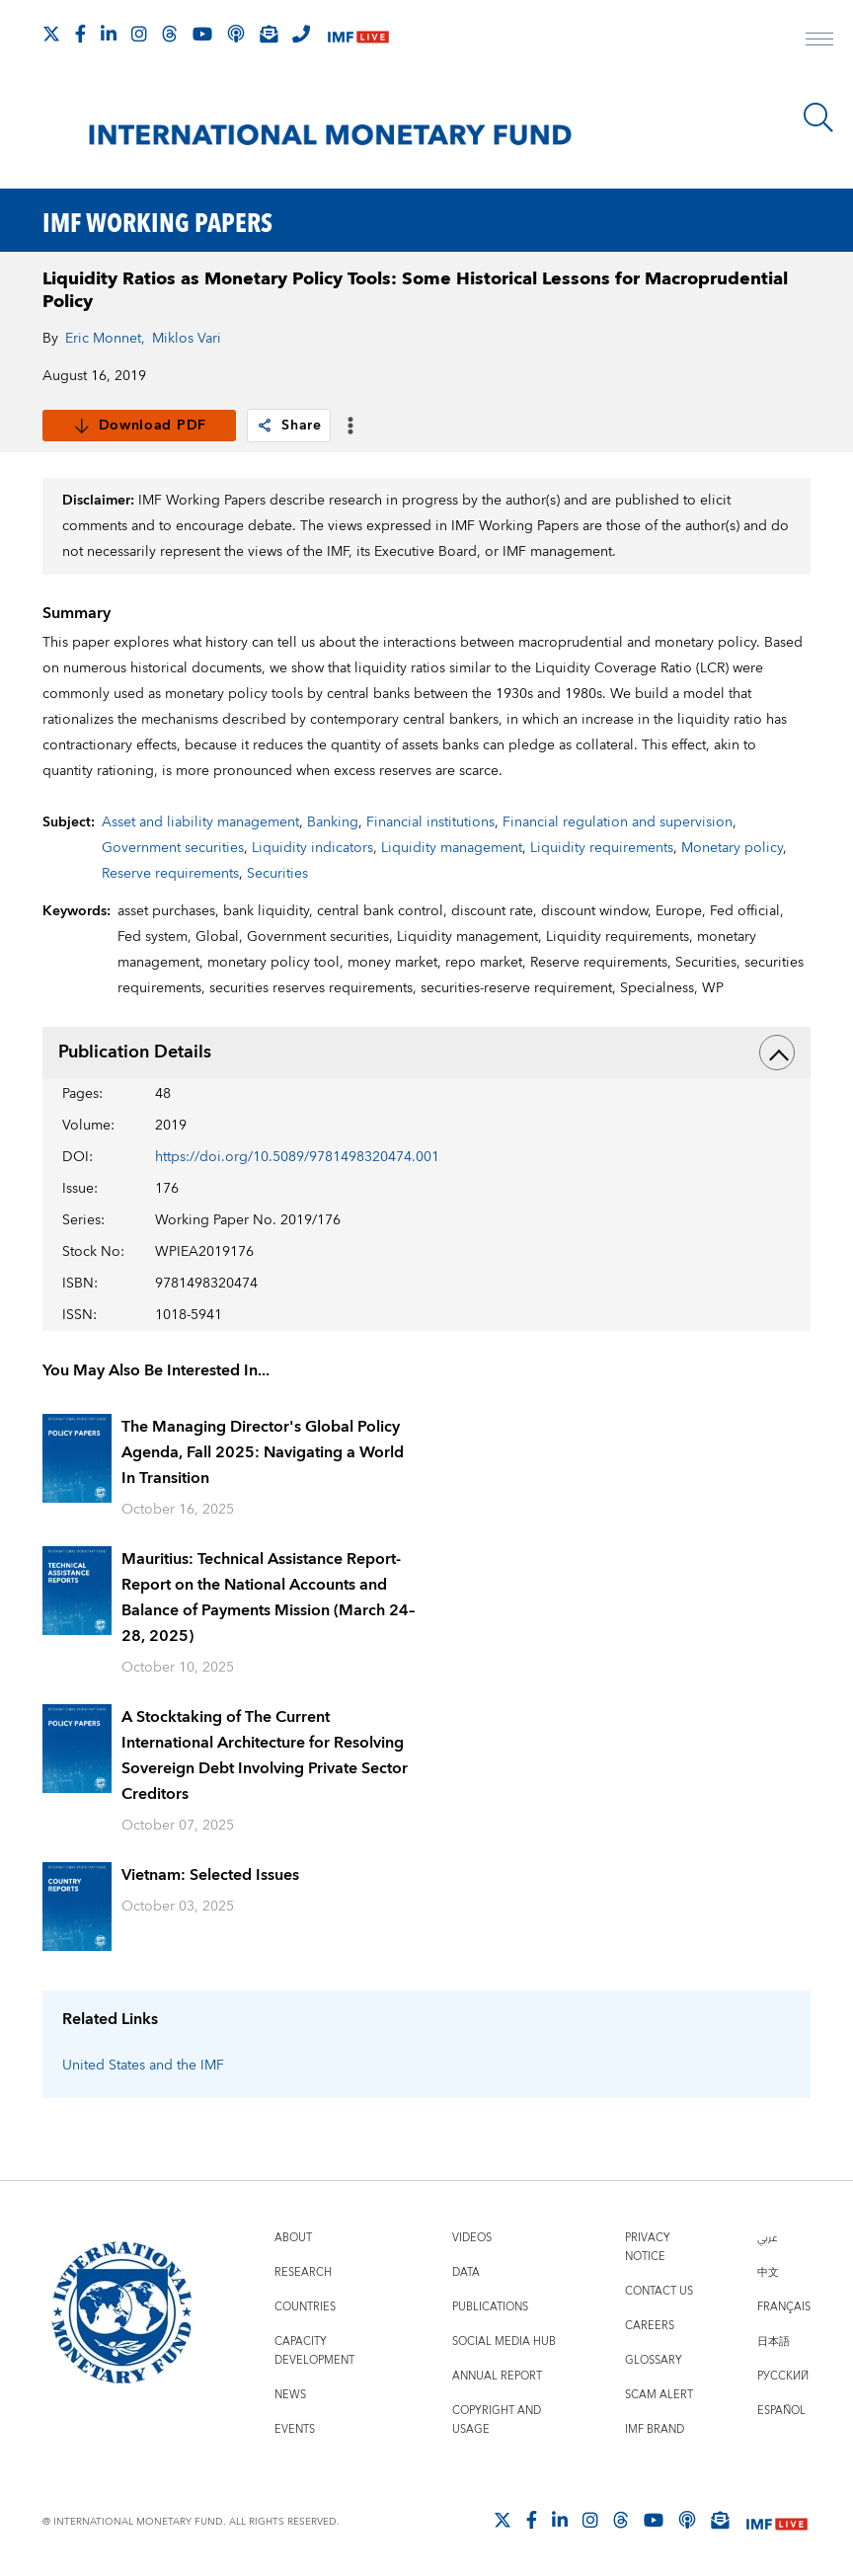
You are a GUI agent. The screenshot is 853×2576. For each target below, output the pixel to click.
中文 (768, 2272)
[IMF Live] (358, 35)
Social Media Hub (504, 2341)
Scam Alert (659, 2394)
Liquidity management (451, 848)
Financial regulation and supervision (618, 822)
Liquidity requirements (601, 848)
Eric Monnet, (105, 339)
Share (289, 425)
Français (784, 2307)
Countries (305, 2307)
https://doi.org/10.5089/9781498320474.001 (297, 1157)
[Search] (818, 117)
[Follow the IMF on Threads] (170, 33)
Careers (649, 2325)
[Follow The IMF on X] (51, 33)
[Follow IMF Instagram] (139, 33)
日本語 (773, 2341)
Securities (277, 874)
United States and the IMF (143, 2065)
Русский (783, 2376)
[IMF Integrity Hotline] (301, 33)
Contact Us (659, 2291)
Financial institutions (430, 822)
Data (466, 2272)
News (290, 2394)
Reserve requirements (170, 874)
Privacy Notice (647, 2247)
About (293, 2237)
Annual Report (497, 2376)
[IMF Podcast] (236, 33)
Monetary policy (732, 848)
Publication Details (427, 1052)
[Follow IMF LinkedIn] (108, 33)
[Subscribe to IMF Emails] (268, 33)
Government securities (173, 848)
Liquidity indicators (312, 848)
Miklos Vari (186, 339)
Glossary (653, 2360)
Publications (490, 2307)
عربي (767, 2237)
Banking (332, 822)
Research (303, 2272)
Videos (472, 2237)
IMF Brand (654, 2429)
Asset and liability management (200, 822)
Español (781, 2410)
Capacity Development (314, 2351)
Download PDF (139, 425)
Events (294, 2429)
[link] (264, 425)
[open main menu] (819, 41)
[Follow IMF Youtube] (202, 33)
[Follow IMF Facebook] (80, 33)
